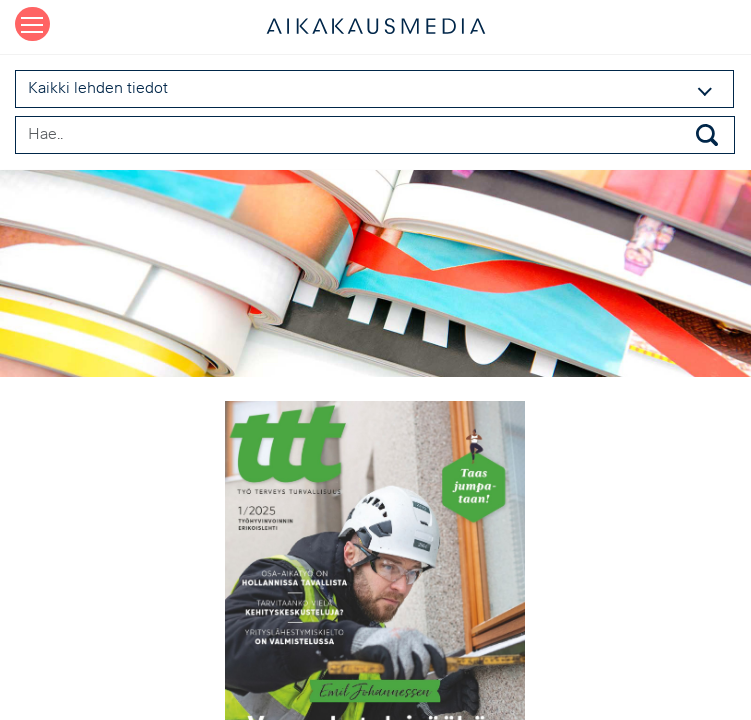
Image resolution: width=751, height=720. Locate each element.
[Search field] (375, 135)
